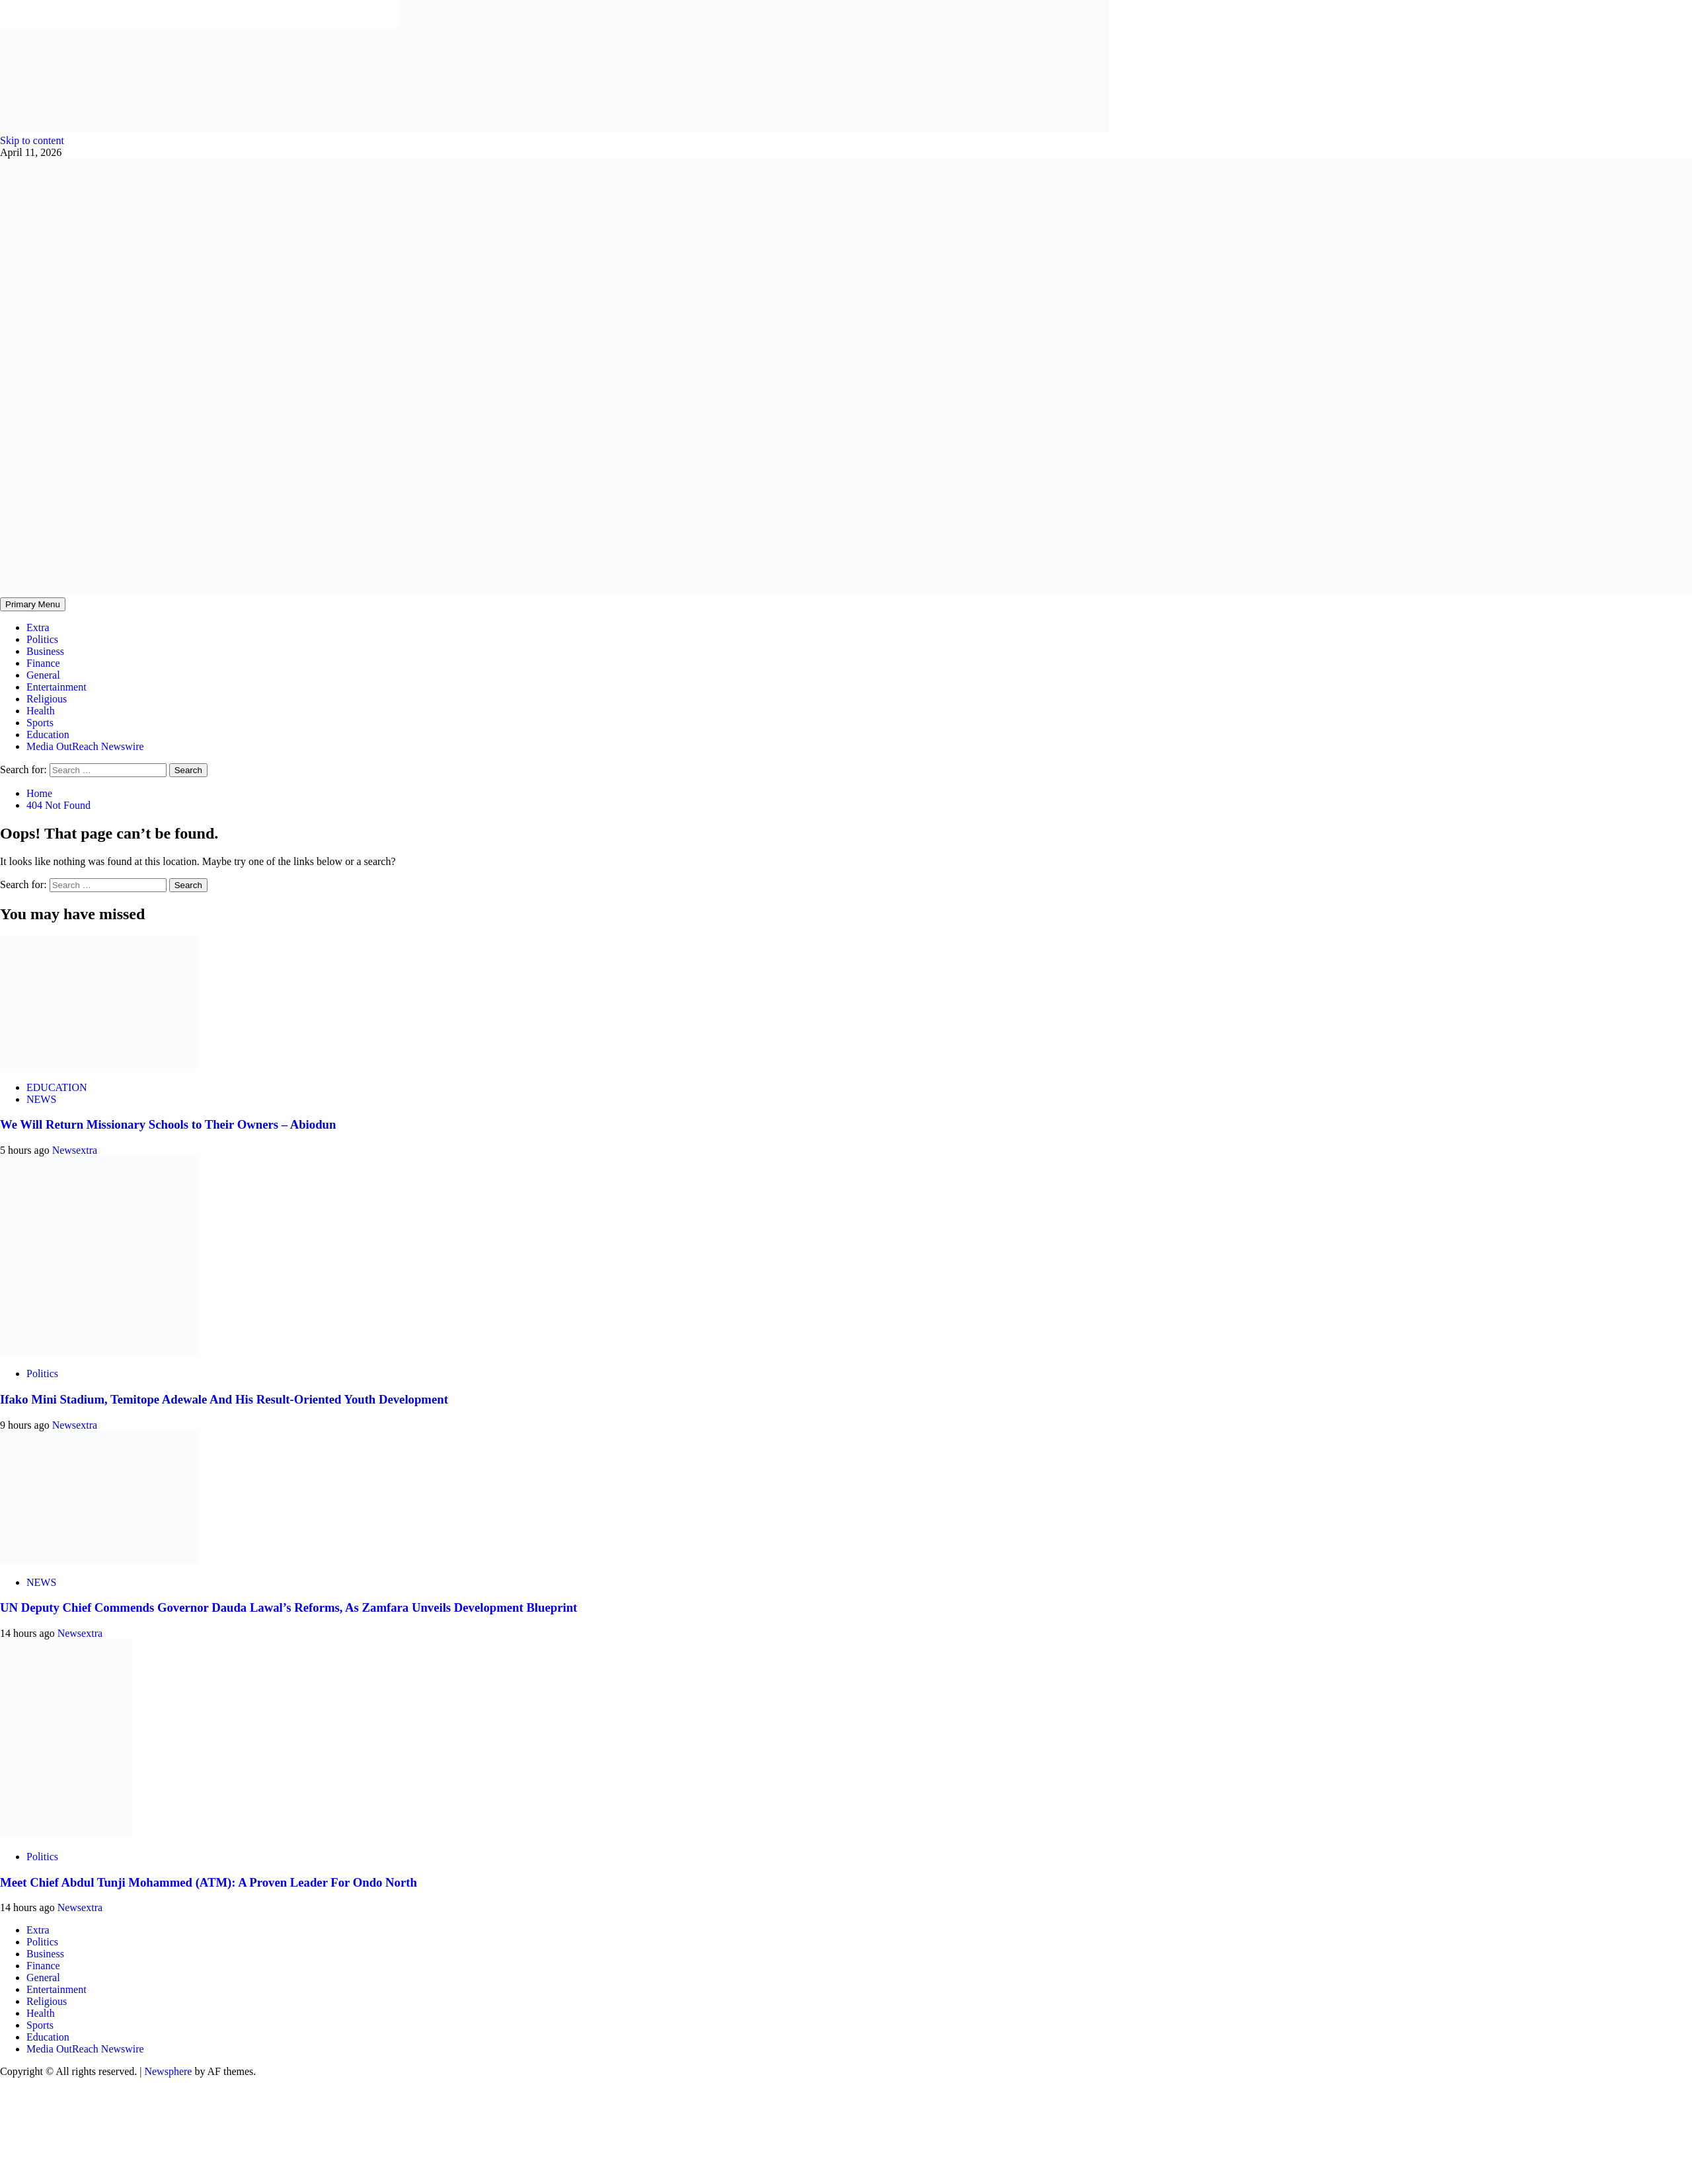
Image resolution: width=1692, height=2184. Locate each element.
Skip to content (32, 140)
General (43, 675)
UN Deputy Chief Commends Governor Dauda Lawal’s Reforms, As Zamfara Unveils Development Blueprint (288, 1607)
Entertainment (56, 687)
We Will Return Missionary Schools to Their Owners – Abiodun (168, 1124)
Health (40, 710)
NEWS (41, 1099)
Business (45, 651)
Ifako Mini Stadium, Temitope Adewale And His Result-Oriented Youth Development (224, 1399)
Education (47, 734)
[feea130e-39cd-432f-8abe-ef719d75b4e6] (199, 128)
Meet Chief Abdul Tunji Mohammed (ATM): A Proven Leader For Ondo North (208, 1882)
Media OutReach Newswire (85, 746)
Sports (40, 722)
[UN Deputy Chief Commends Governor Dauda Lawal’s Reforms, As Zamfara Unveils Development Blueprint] (99, 1559)
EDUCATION (56, 1087)
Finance (43, 663)
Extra (38, 627)
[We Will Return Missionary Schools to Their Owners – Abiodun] (99, 1065)
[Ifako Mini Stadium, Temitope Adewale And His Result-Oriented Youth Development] (99, 1351)
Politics (42, 639)
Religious (46, 698)
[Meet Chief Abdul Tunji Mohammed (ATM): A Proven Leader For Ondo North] (66, 1834)
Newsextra (74, 1150)
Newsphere (168, 2071)
